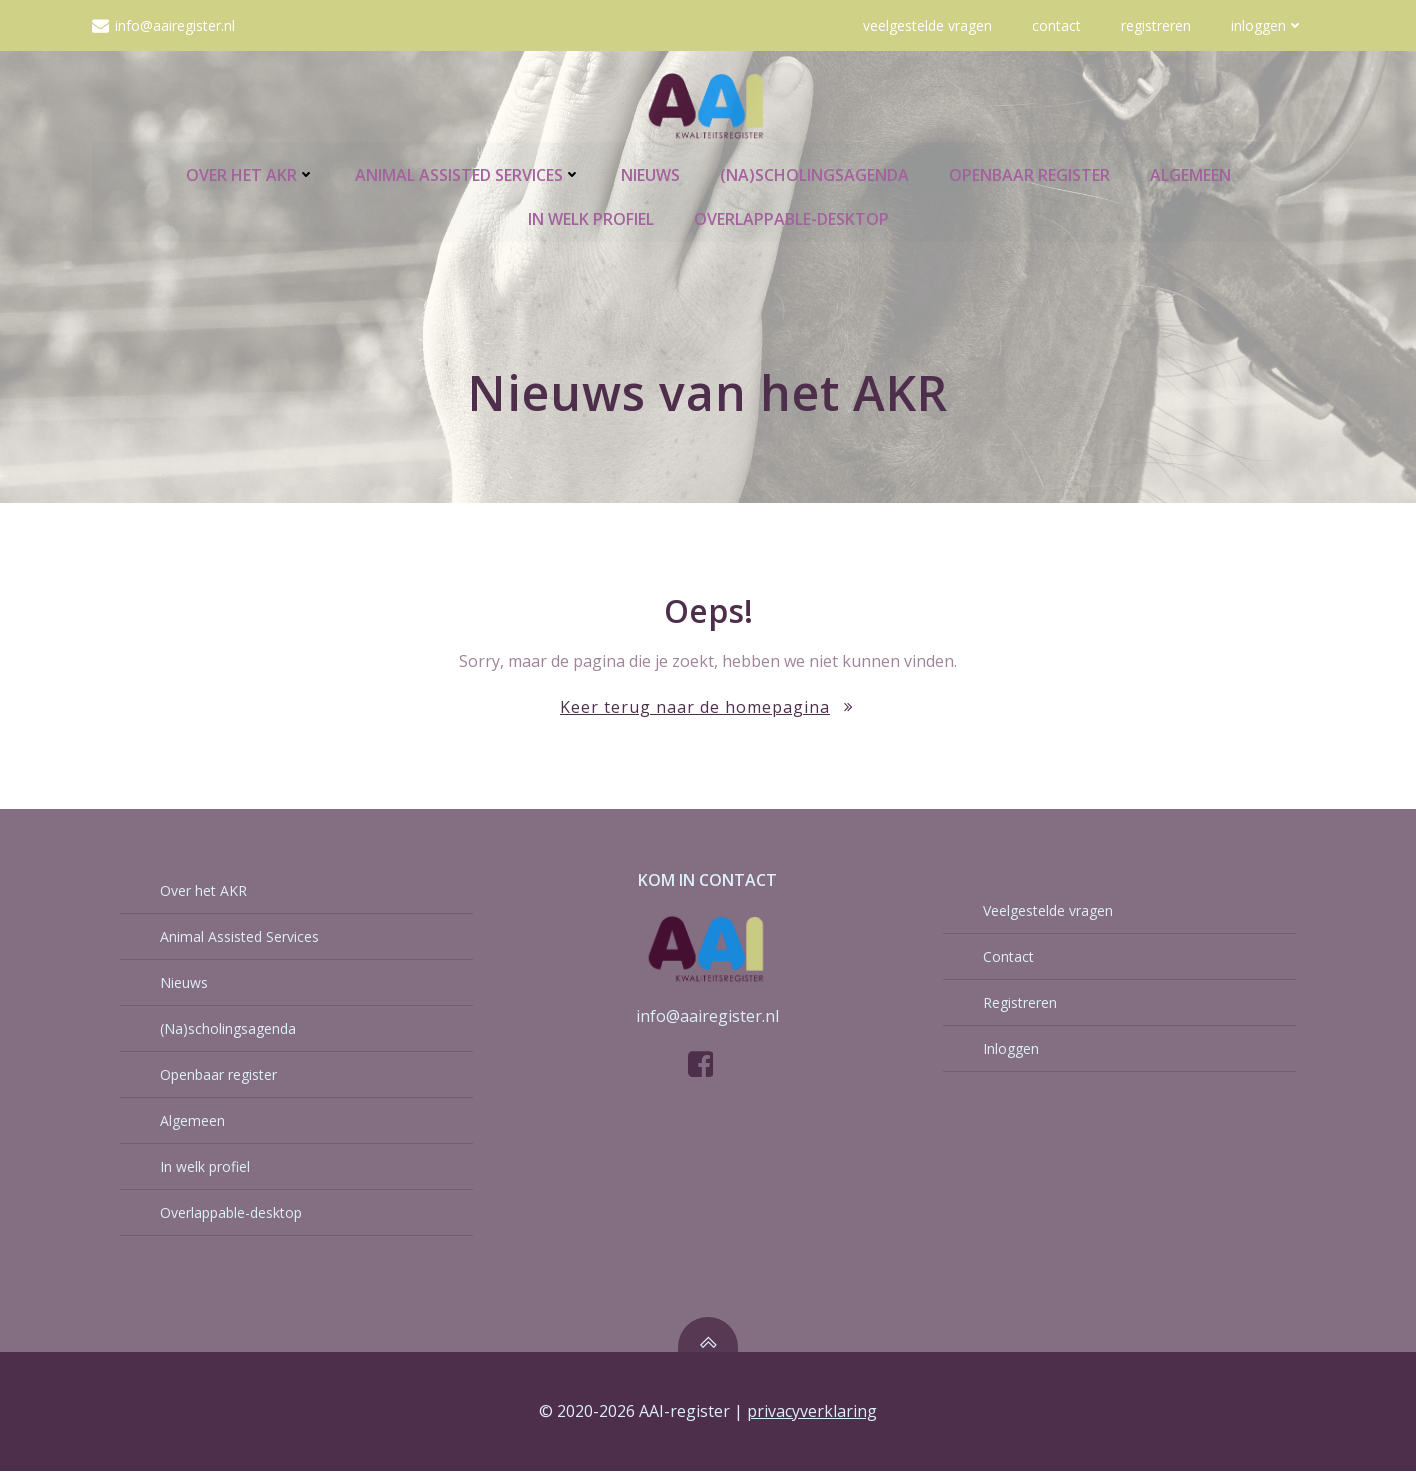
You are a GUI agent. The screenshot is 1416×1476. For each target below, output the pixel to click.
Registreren (1156, 25)
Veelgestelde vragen (927, 25)
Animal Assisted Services (468, 173)
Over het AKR (250, 173)
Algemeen (1190, 173)
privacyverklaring (812, 1417)
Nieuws (650, 173)
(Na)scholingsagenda (814, 173)
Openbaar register (1029, 173)
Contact (1056, 25)
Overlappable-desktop (791, 217)
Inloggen (1267, 25)
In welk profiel (591, 217)
